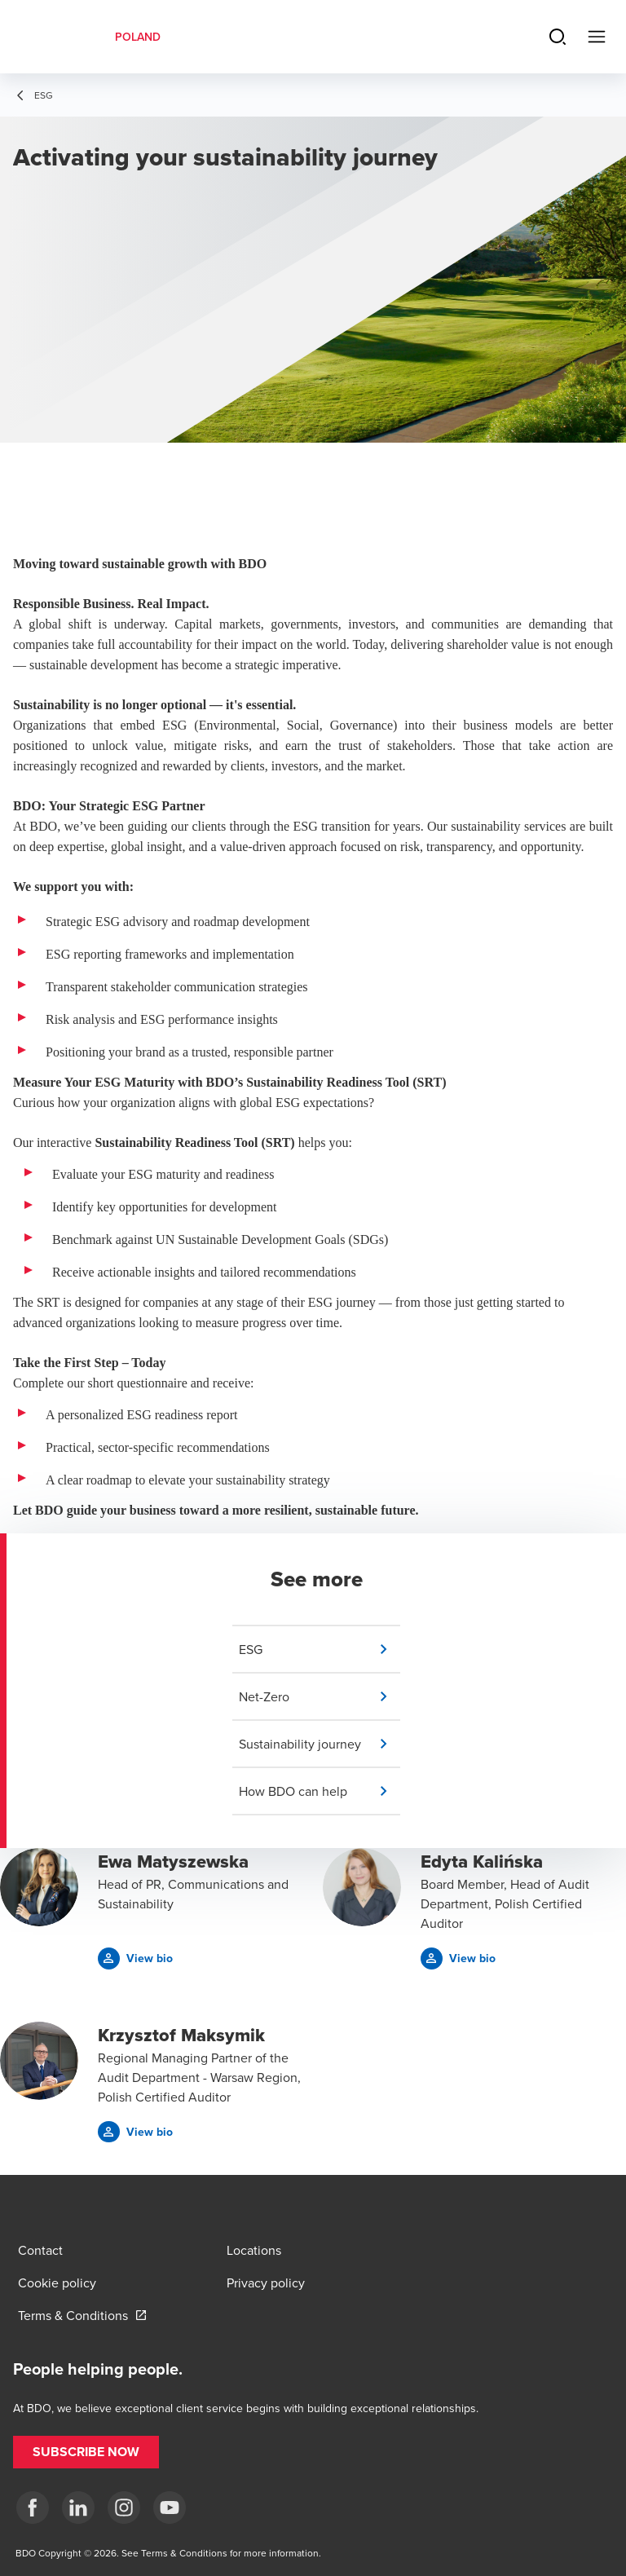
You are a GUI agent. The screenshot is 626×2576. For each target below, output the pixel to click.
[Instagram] (123, 2507)
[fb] (32, 2507)
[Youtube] (169, 2507)
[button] (319, 1649)
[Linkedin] (78, 2507)
